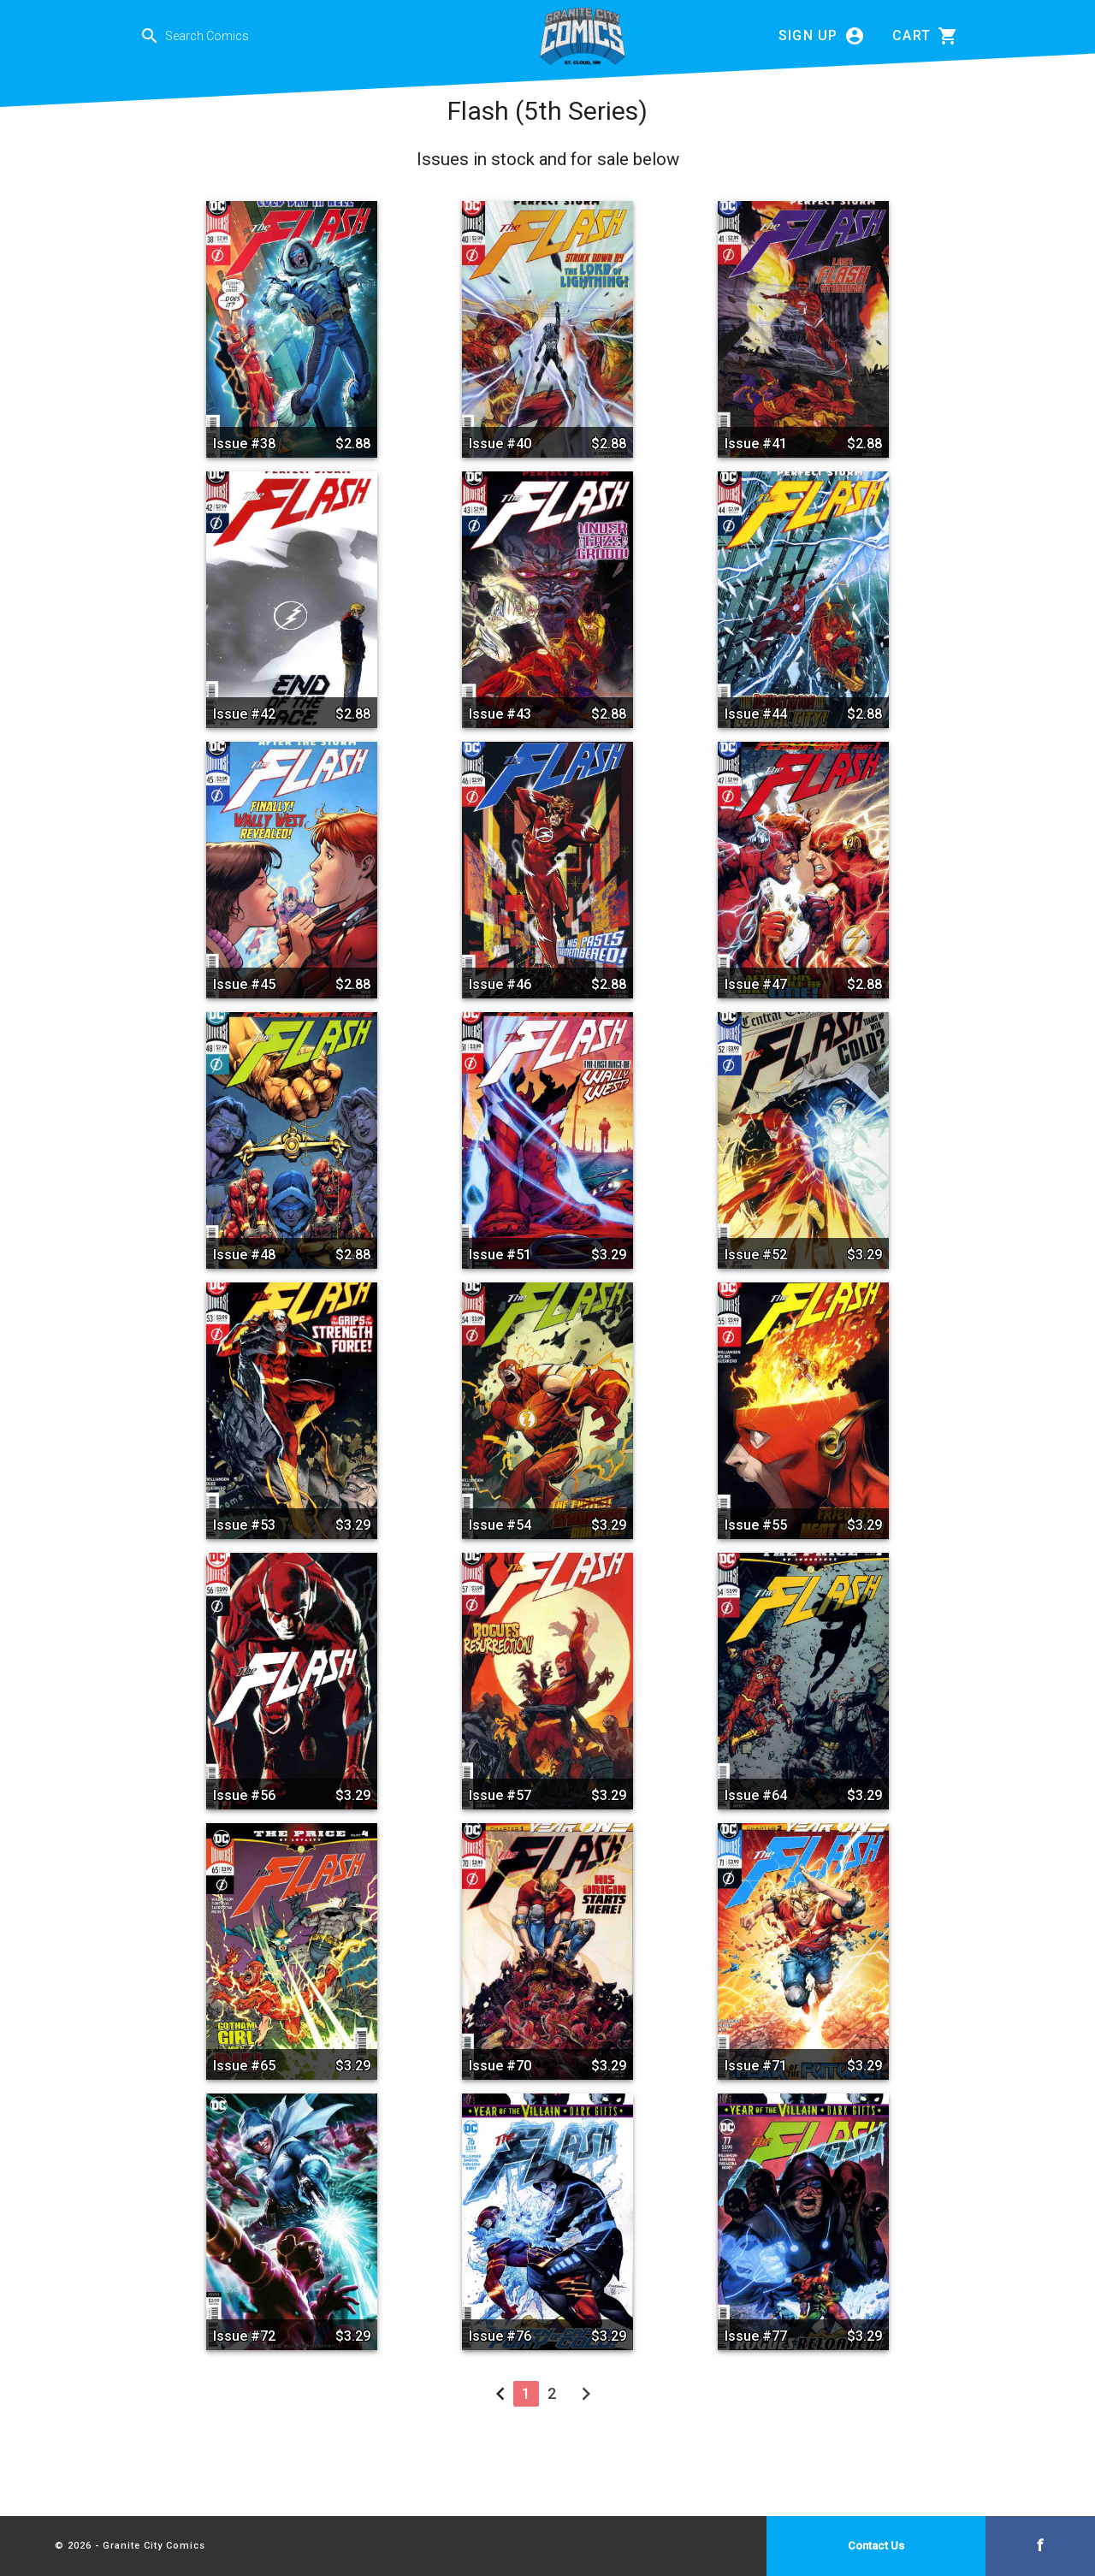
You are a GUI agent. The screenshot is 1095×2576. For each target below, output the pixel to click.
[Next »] (586, 2397)
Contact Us (876, 2545)
